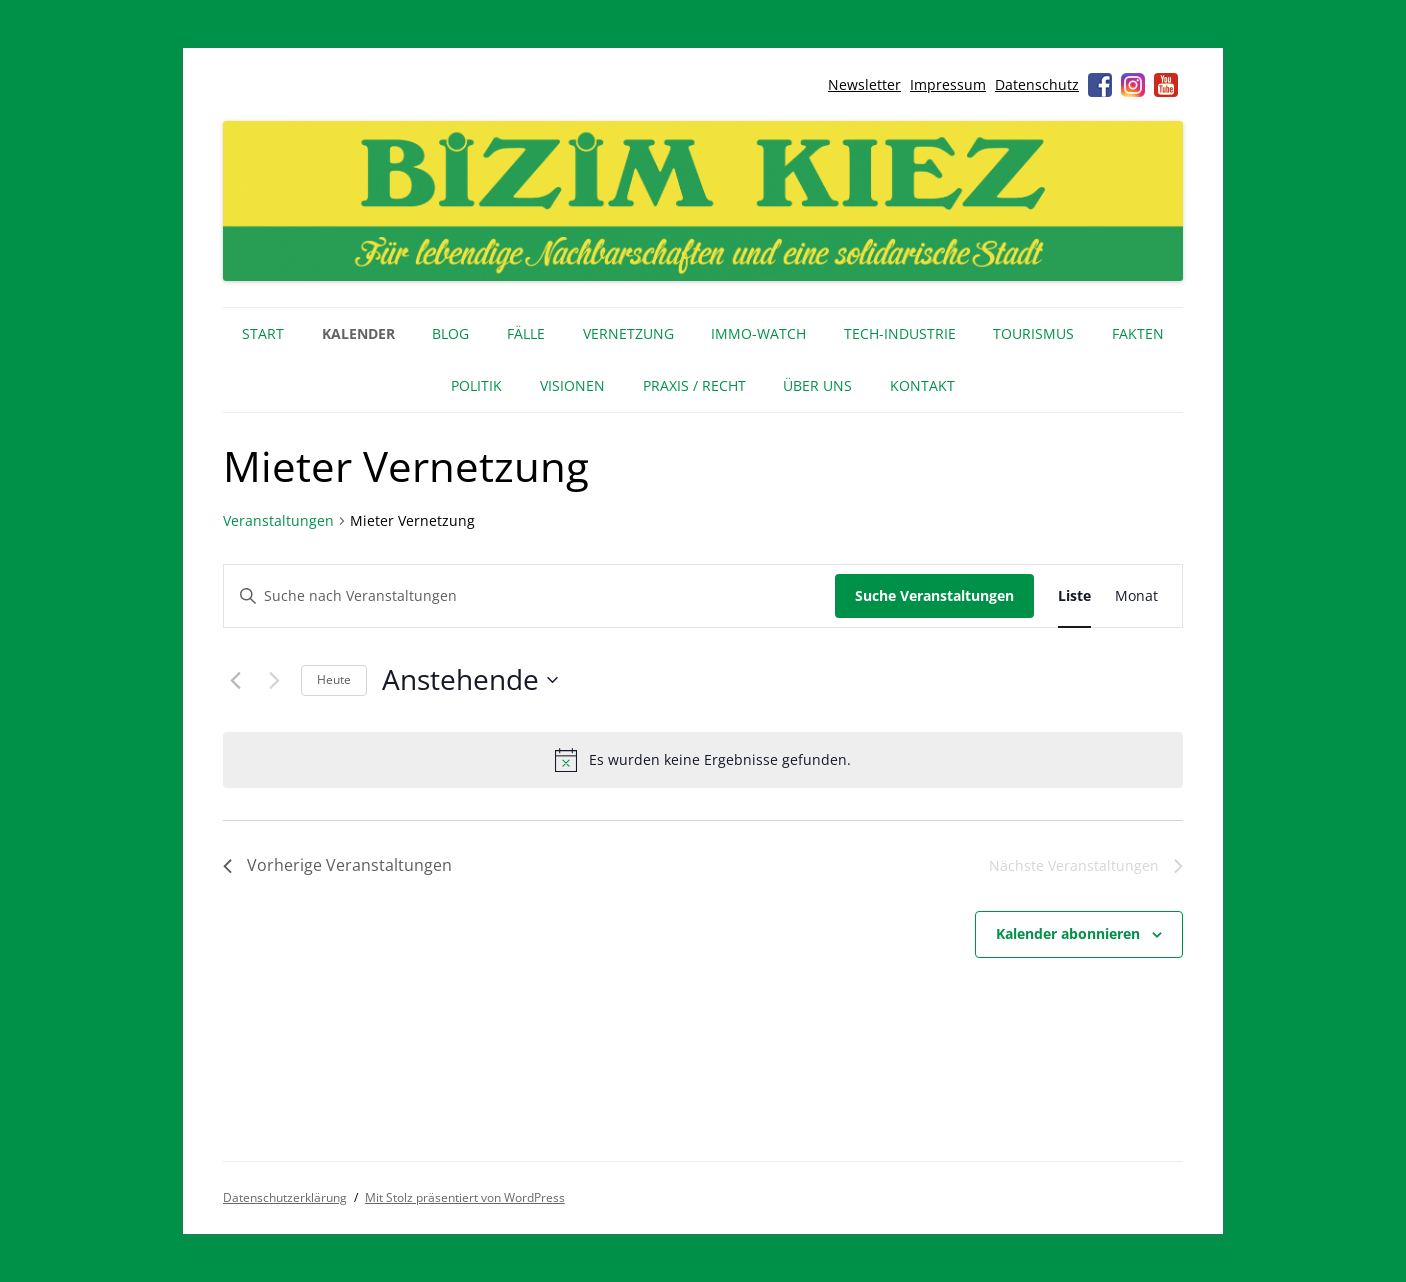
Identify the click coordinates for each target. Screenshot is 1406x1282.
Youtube (1166, 85)
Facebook (1100, 85)
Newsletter (864, 84)
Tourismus (1033, 333)
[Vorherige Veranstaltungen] (235, 680)
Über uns (817, 385)
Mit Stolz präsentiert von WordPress (465, 1197)
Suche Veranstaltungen (934, 595)
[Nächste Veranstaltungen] (274, 680)
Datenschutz (1037, 84)
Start (263, 333)
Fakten (1138, 333)
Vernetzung (628, 333)
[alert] (703, 760)
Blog (450, 333)
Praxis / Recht (694, 385)
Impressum (948, 84)
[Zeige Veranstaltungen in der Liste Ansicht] (1074, 596)
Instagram (1133, 85)
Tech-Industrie (900, 333)
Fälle (526, 333)
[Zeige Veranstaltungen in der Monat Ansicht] (1136, 596)
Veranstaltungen (278, 520)
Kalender (358, 333)
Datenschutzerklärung (285, 1197)
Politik (476, 385)
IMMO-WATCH (758, 333)
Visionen (572, 385)
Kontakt (922, 385)
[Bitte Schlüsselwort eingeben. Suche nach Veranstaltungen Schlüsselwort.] (529, 596)
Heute (334, 679)
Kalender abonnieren (1068, 933)
